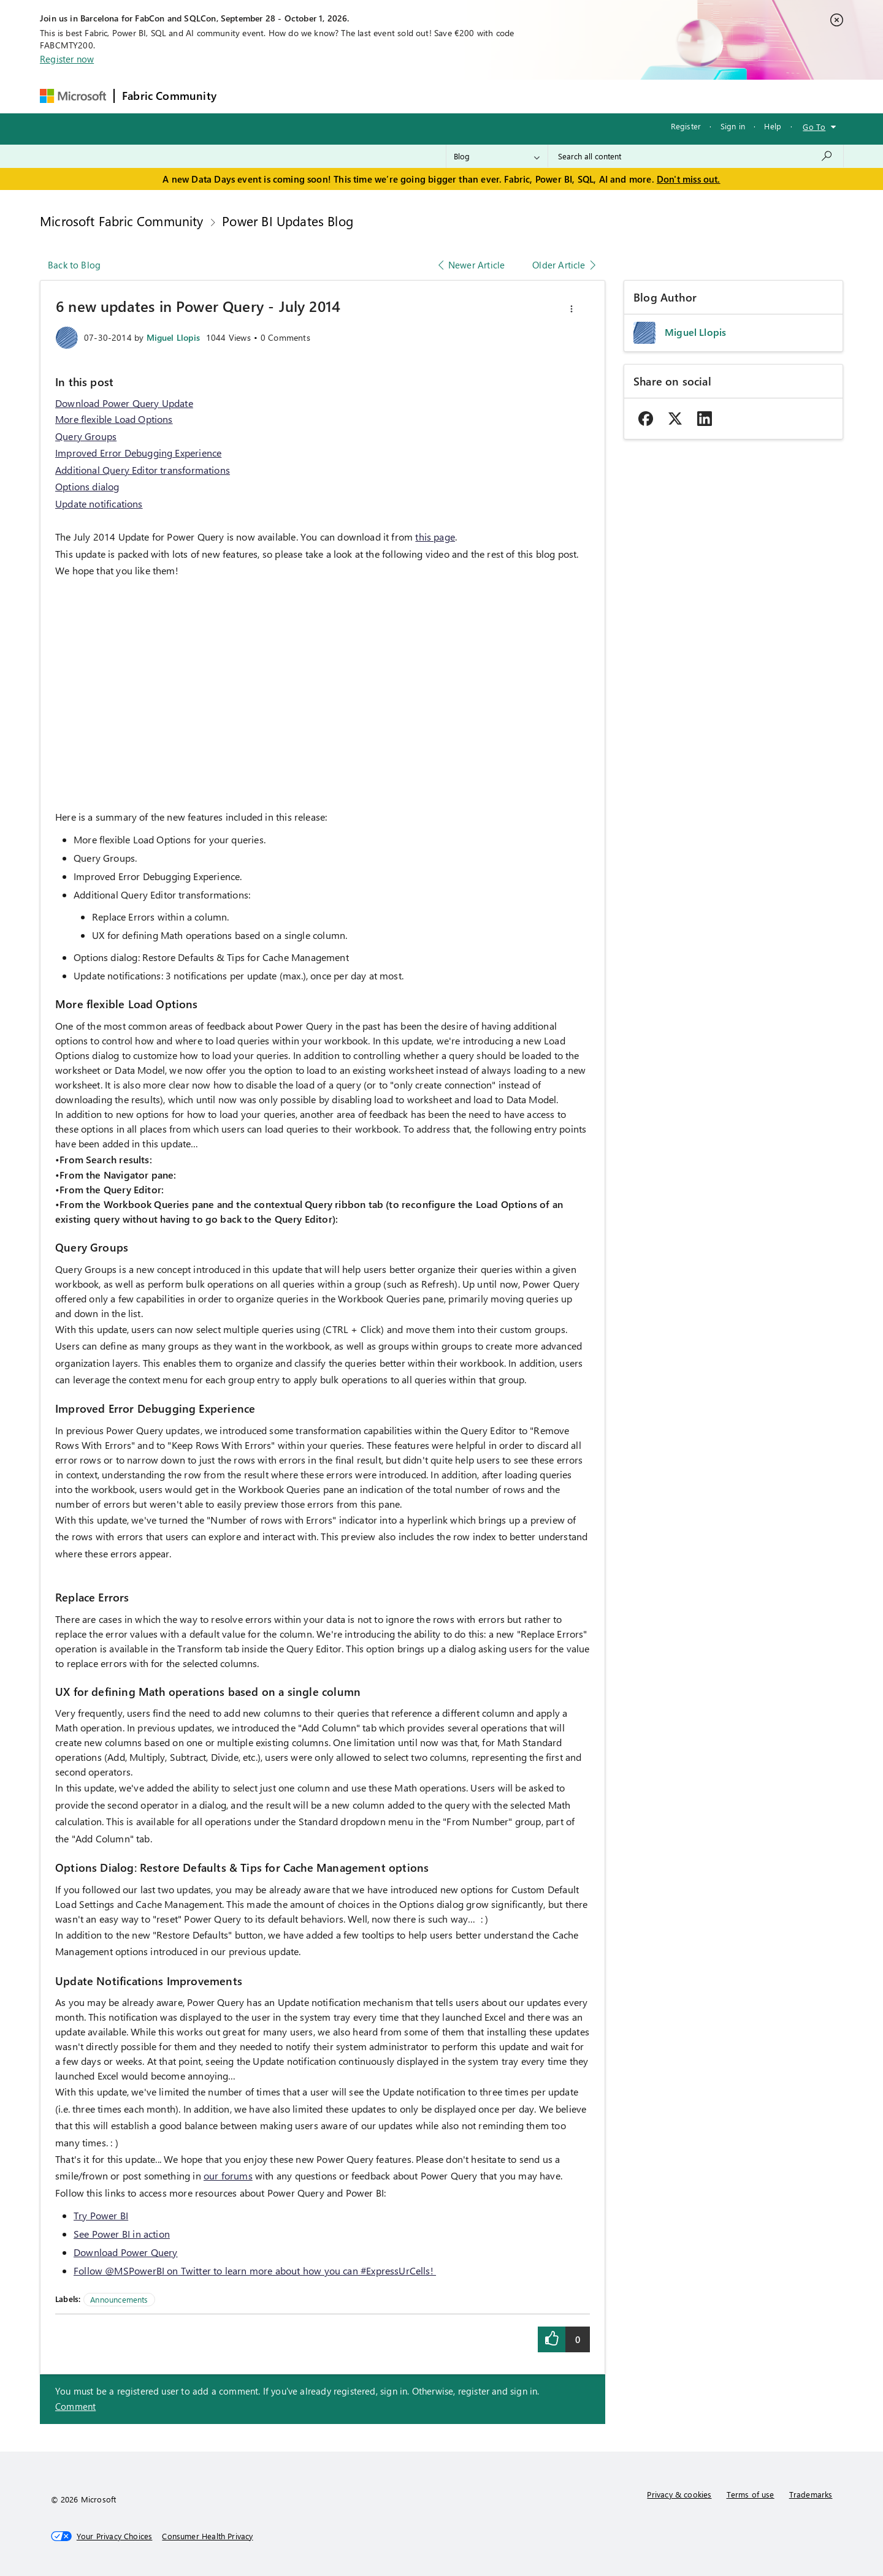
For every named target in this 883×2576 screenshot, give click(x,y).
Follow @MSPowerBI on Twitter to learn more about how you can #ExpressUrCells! (255, 2270)
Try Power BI (101, 2215)
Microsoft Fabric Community (122, 220)
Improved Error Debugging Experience (138, 452)
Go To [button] (814, 126)
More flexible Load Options (114, 418)
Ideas (348, 96)
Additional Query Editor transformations (142, 469)
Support (557, 96)
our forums (228, 2175)
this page (435, 536)
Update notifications (99, 503)
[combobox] (696, 156)
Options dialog (87, 486)
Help (772, 126)
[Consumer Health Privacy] (207, 2536)
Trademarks (811, 2494)
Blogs (458, 96)
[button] (571, 308)
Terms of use (750, 2494)
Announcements (119, 2299)
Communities (403, 96)
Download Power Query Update (124, 403)
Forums (244, 96)
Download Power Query (126, 2252)
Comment (75, 2406)
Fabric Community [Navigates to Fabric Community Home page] (169, 95)
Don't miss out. (689, 179)
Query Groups (86, 436)
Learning (505, 96)
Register (686, 126)
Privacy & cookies (679, 2494)
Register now (67, 59)
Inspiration (298, 96)
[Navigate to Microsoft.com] (73, 96)
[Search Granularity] (497, 156)
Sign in (733, 126)
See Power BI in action (122, 2233)
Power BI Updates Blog (287, 220)
